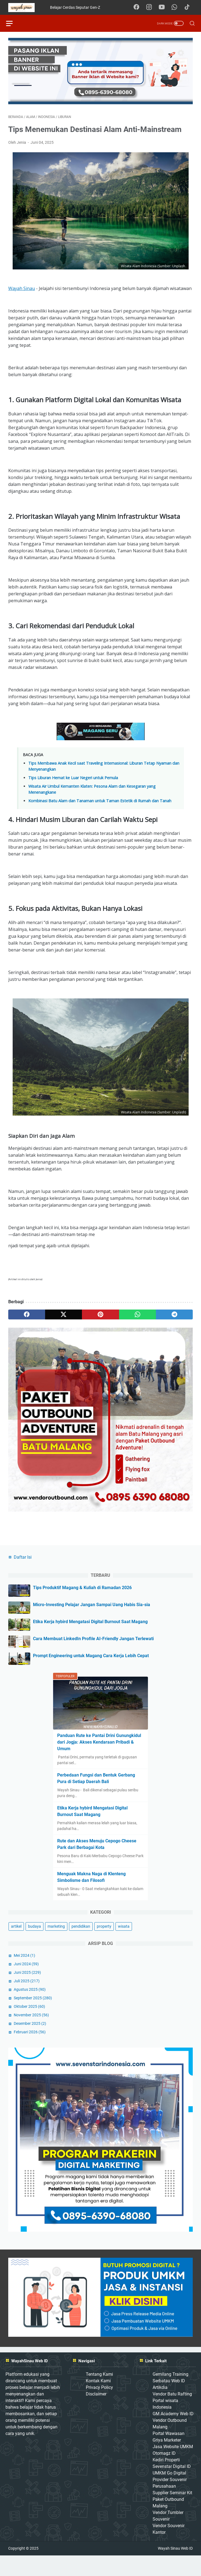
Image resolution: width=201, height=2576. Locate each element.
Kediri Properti (166, 2480)
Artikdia (160, 2407)
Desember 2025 (30, 2041)
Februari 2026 (30, 2050)
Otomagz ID (164, 2473)
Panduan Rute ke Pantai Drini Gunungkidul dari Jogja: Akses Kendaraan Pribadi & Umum (99, 1760)
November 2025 (31, 2033)
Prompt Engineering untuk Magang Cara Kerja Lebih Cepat (91, 1673)
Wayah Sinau (21, 290)
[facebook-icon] (139, 7)
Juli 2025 (27, 1999)
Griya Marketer (167, 2460)
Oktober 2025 (29, 2024)
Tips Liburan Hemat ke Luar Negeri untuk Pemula (73, 779)
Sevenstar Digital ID (172, 2486)
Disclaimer (96, 2414)
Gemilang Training (170, 2394)
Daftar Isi (23, 1575)
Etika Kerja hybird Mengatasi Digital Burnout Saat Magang (90, 1639)
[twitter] (63, 1317)
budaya (34, 1944)
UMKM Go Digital (169, 2493)
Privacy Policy (99, 2407)
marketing (56, 1944)
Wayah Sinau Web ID (175, 2568)
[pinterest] (100, 1317)
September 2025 (33, 2016)
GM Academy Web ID (173, 2434)
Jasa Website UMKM (173, 2467)
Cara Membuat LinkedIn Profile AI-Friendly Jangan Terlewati (93, 1656)
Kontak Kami (98, 2401)
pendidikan (80, 1944)
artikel (16, 1944)
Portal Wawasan (169, 2453)
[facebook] (26, 1317)
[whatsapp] (137, 1317)
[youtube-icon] (164, 7)
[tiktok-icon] (189, 7)
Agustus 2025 (30, 2007)
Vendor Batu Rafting (172, 2414)
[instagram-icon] (152, 7)
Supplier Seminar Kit (172, 2513)
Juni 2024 (26, 1982)
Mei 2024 (24, 1973)
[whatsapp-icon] (176, 7)
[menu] (14, 23)
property (104, 1944)
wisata (124, 1944)
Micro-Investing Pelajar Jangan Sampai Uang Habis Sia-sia (91, 1622)
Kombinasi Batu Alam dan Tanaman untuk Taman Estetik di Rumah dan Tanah (99, 803)
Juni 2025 (27, 1990)
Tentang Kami (99, 2394)
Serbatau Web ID (169, 2401)
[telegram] (174, 1317)
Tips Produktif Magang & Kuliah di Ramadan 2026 (82, 1605)
